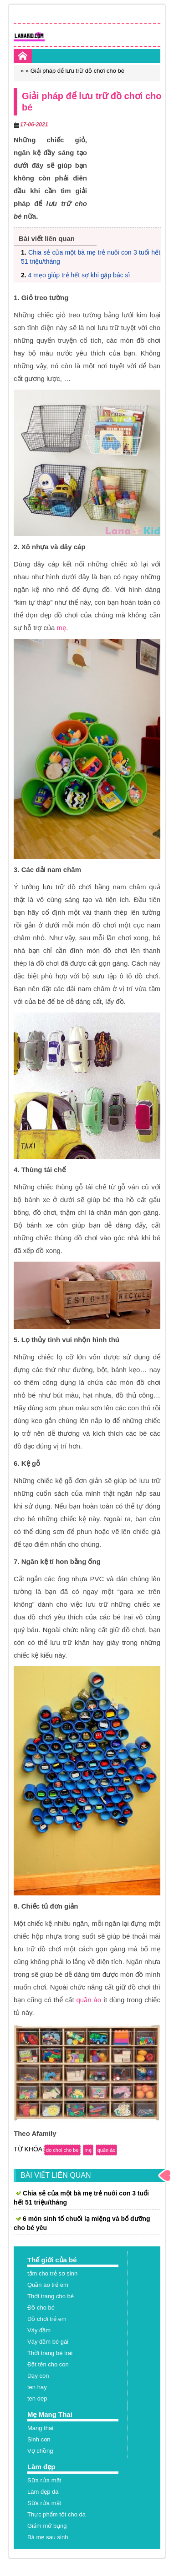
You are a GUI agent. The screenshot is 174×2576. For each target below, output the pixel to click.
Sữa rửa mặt (44, 2480)
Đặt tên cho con (48, 2364)
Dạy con (38, 2375)
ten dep (37, 2398)
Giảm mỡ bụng (47, 2525)
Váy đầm (39, 2330)
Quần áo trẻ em (47, 2284)
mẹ (62, 627)
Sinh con (39, 2439)
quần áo (88, 2000)
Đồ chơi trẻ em (47, 2318)
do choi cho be (62, 2150)
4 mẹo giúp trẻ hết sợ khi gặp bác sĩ (79, 275)
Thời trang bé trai (49, 2353)
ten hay (37, 2387)
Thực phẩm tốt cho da (56, 2514)
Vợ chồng (40, 2450)
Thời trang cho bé (50, 2296)
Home (23, 56)
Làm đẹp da (42, 2491)
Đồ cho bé (41, 2307)
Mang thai (40, 2428)
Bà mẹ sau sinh (47, 2537)
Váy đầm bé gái (47, 2341)
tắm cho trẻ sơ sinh (52, 2273)
